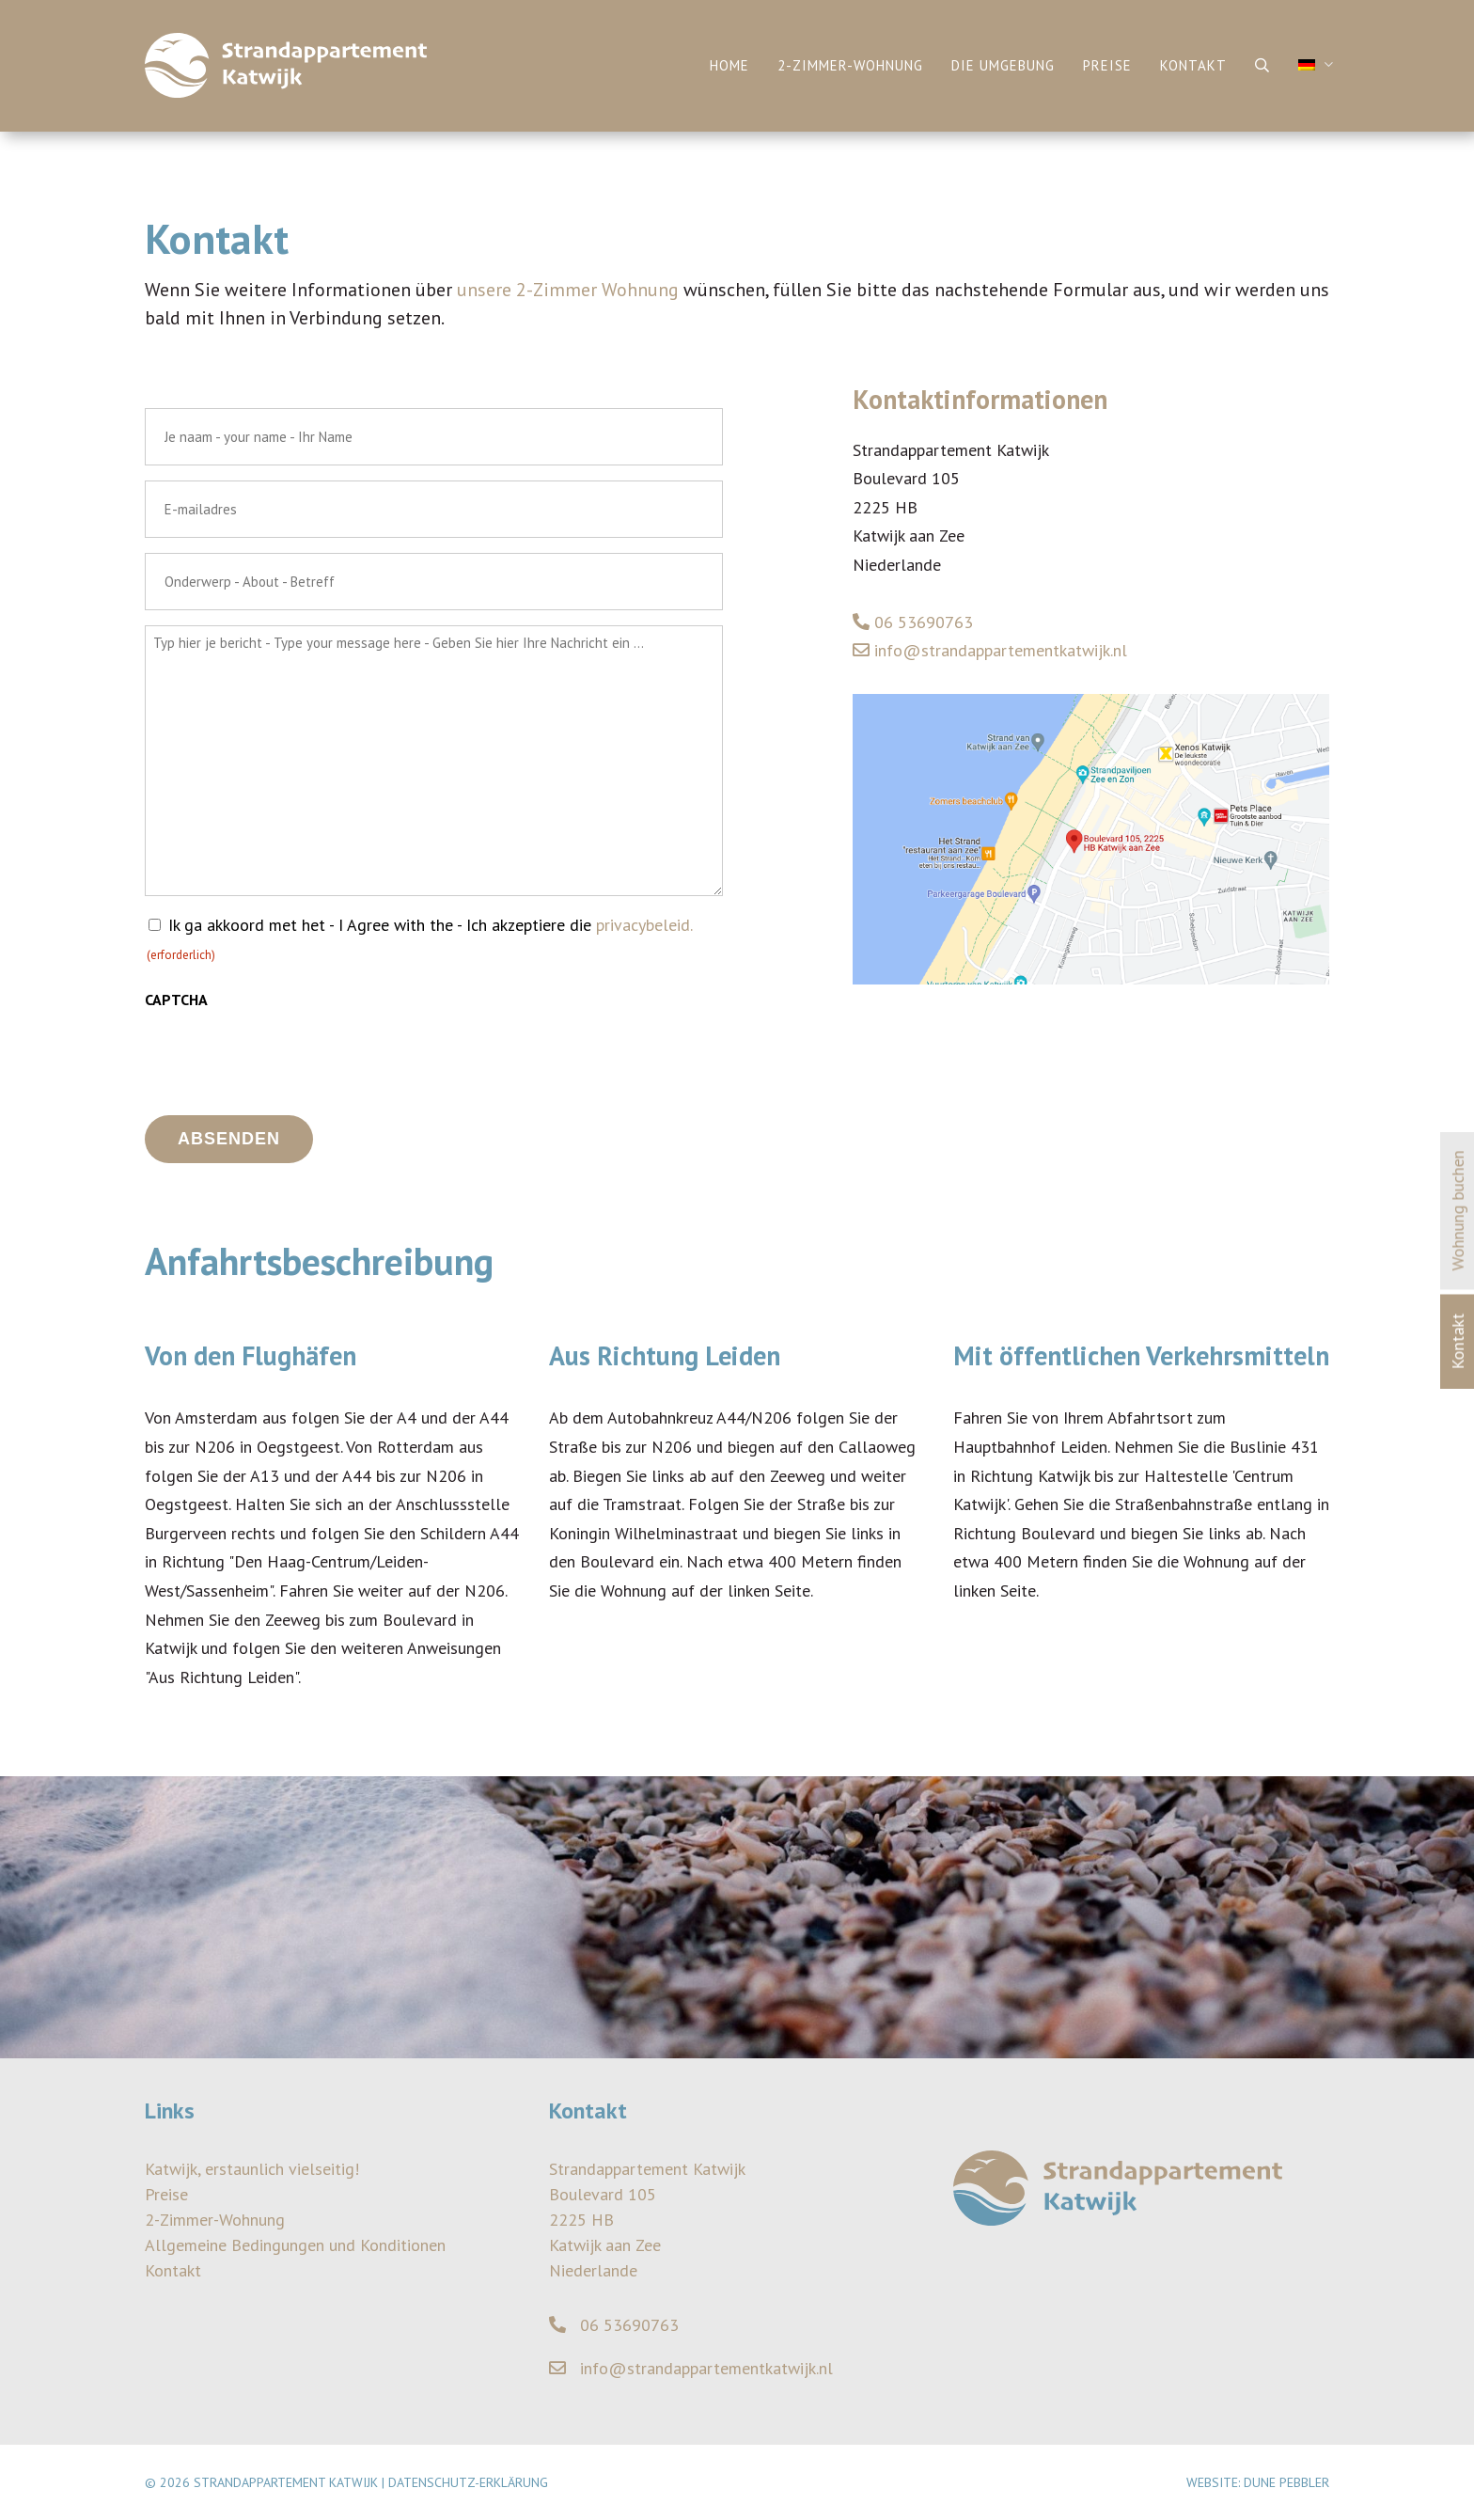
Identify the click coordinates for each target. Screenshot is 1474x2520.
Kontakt (1193, 65)
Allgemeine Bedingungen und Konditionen (295, 2245)
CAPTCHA (176, 999)
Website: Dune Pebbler (1257, 2482)
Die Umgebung (1003, 65)
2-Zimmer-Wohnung (850, 65)
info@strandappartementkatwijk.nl (990, 650)
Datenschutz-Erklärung (468, 2482)
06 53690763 (913, 622)
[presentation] (288, 1058)
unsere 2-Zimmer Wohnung (568, 289)
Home (729, 65)
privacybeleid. (644, 925)
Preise (1107, 65)
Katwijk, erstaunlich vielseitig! (252, 2169)
